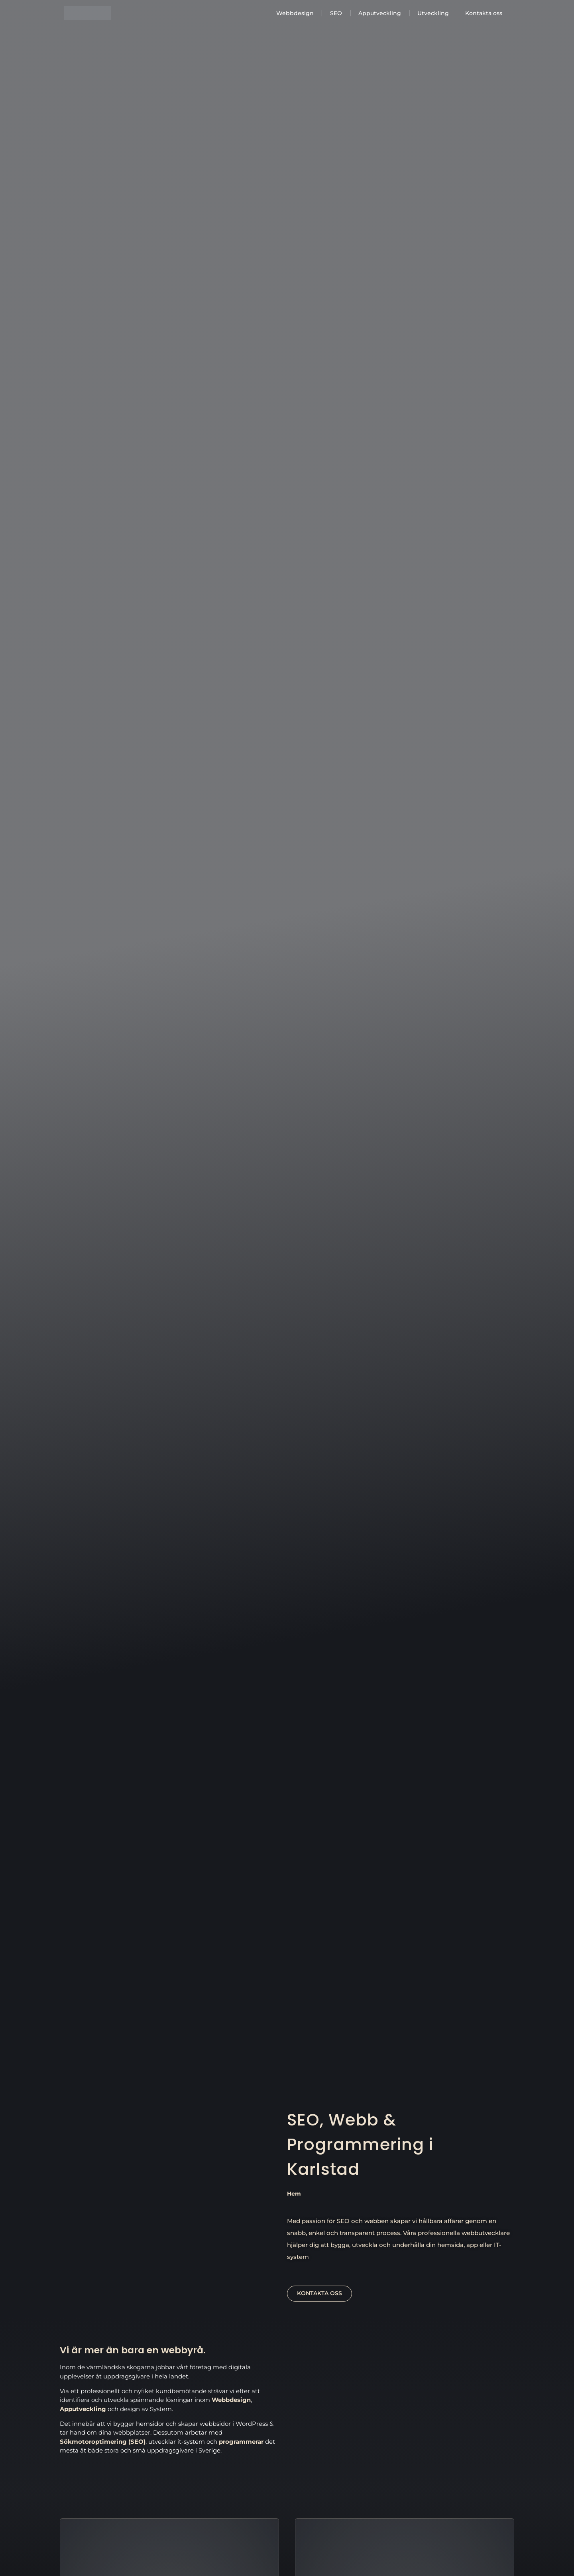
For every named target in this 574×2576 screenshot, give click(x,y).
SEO (336, 13)
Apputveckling (379, 13)
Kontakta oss (483, 13)
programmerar (241, 2441)
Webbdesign (295, 13)
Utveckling (433, 13)
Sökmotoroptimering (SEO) (102, 2441)
